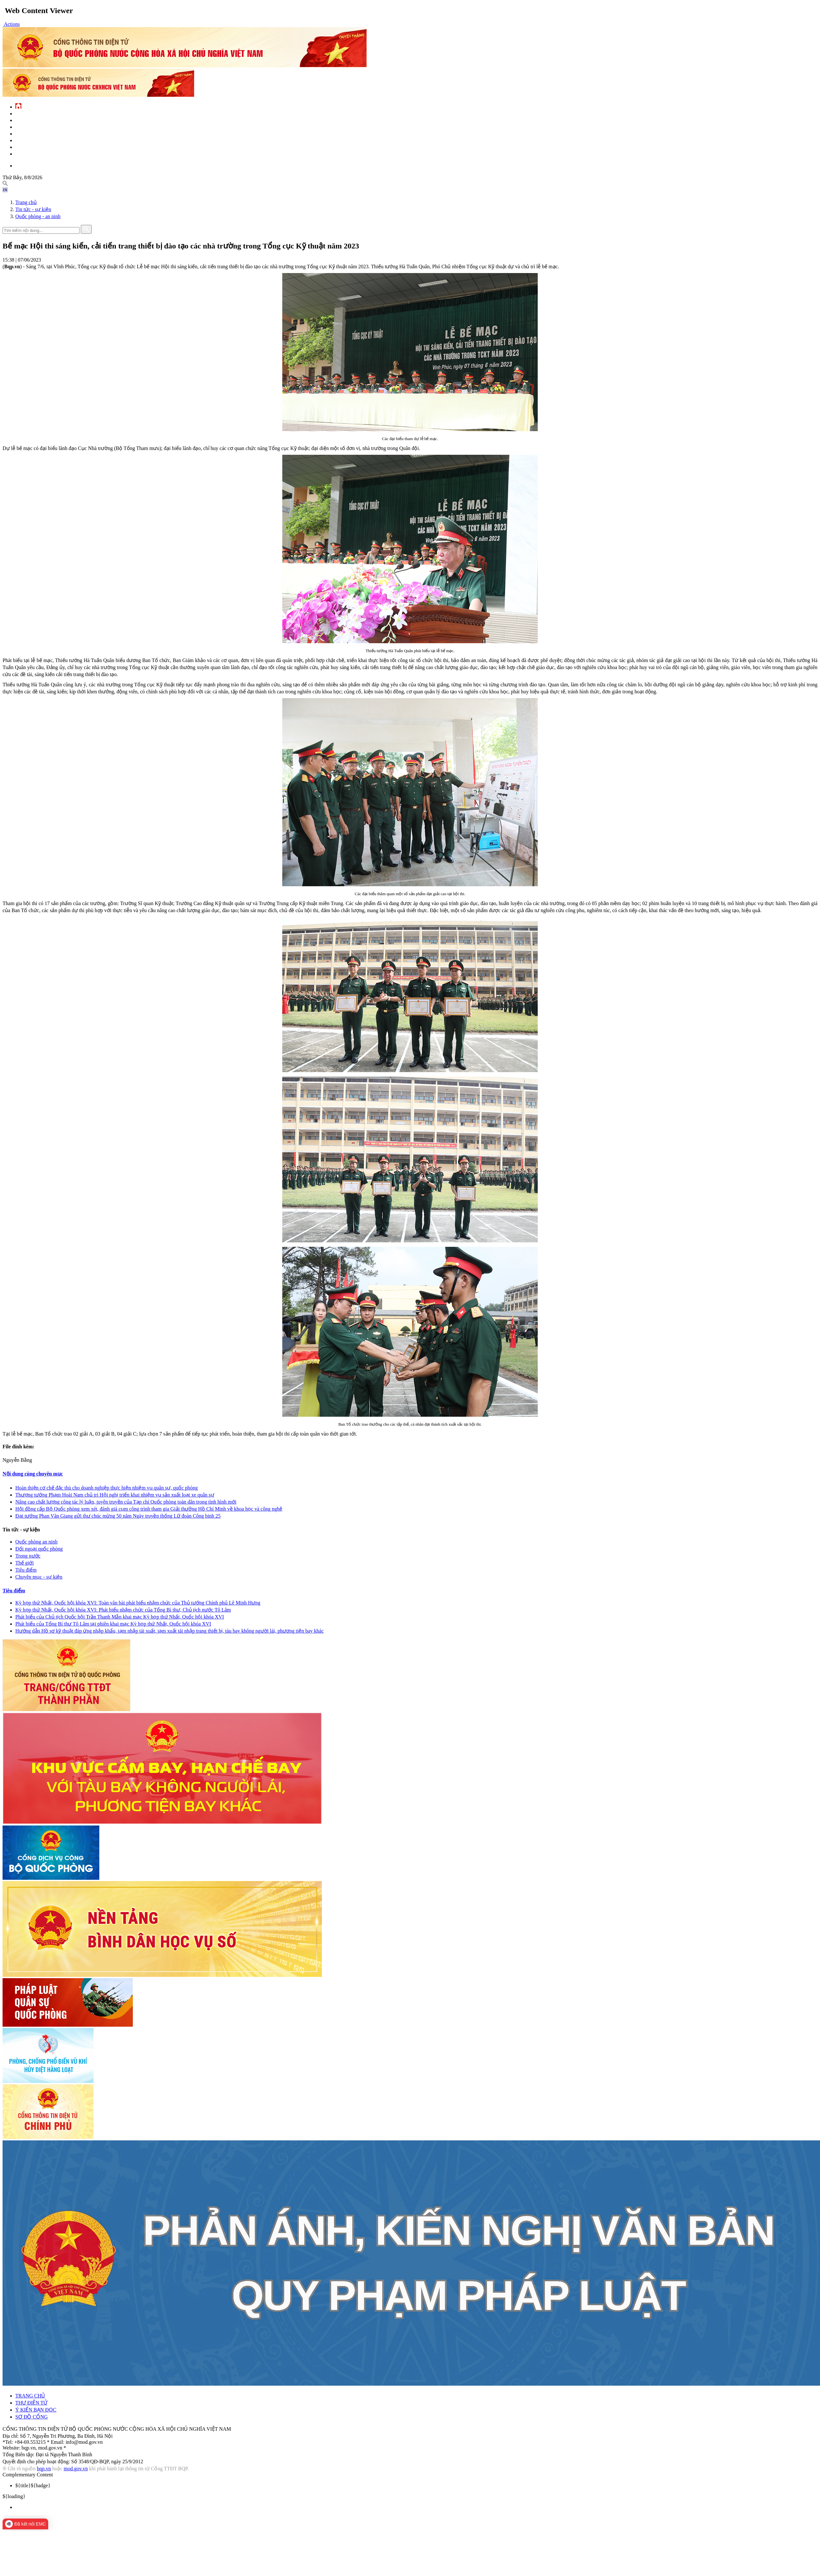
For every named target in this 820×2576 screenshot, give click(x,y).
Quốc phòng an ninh (36, 1541)
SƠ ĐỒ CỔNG (31, 2417)
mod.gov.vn (76, 2468)
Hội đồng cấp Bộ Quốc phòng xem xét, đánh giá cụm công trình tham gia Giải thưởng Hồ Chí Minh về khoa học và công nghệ (148, 1509)
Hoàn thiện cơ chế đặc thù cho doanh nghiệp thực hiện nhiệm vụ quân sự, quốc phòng (106, 1487)
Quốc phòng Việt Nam (36, 126)
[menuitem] (416, 2507)
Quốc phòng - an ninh (38, 216)
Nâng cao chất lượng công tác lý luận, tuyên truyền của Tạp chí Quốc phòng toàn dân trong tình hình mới (125, 1502)
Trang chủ (26, 202)
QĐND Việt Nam (29, 120)
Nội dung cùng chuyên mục (33, 1473)
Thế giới (24, 1563)
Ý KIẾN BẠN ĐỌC (35, 2409)
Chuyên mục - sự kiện (38, 1577)
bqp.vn (44, 2468)
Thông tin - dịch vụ (34, 153)
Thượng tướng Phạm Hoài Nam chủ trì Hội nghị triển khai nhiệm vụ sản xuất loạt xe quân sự (114, 1495)
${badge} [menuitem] (32, 2485)
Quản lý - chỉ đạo (32, 133)
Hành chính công (32, 140)
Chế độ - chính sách (35, 146)
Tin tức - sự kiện (31, 113)
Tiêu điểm (26, 1570)
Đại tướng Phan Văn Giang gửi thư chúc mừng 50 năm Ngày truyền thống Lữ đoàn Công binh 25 (118, 1516)
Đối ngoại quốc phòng (39, 1548)
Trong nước (28, 1556)
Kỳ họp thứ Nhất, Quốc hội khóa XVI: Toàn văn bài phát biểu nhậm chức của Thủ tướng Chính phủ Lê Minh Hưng (137, 1602)
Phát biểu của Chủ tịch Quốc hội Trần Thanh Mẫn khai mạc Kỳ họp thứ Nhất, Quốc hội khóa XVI (119, 1617)
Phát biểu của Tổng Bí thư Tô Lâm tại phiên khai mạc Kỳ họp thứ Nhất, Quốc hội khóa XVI (113, 1624)
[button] (11, 24)
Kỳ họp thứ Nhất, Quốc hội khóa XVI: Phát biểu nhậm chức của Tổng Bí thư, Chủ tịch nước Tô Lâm (123, 1609)
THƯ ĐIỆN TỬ (31, 2402)
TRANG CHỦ (30, 2395)
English (23, 165)
